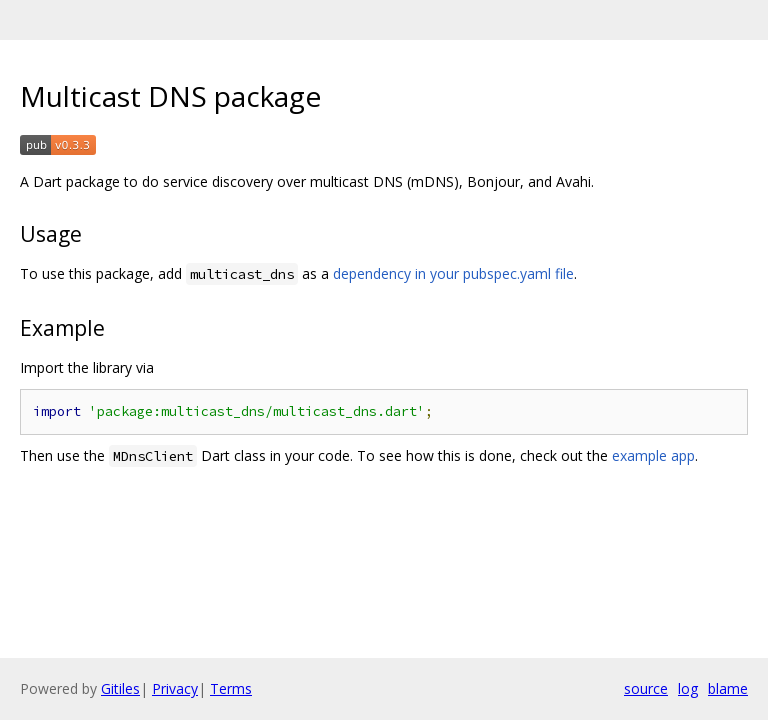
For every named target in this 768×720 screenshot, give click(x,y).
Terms (231, 688)
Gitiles (120, 688)
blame (728, 688)
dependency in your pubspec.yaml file (453, 273)
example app (653, 455)
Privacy (175, 688)
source (646, 688)
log (688, 688)
